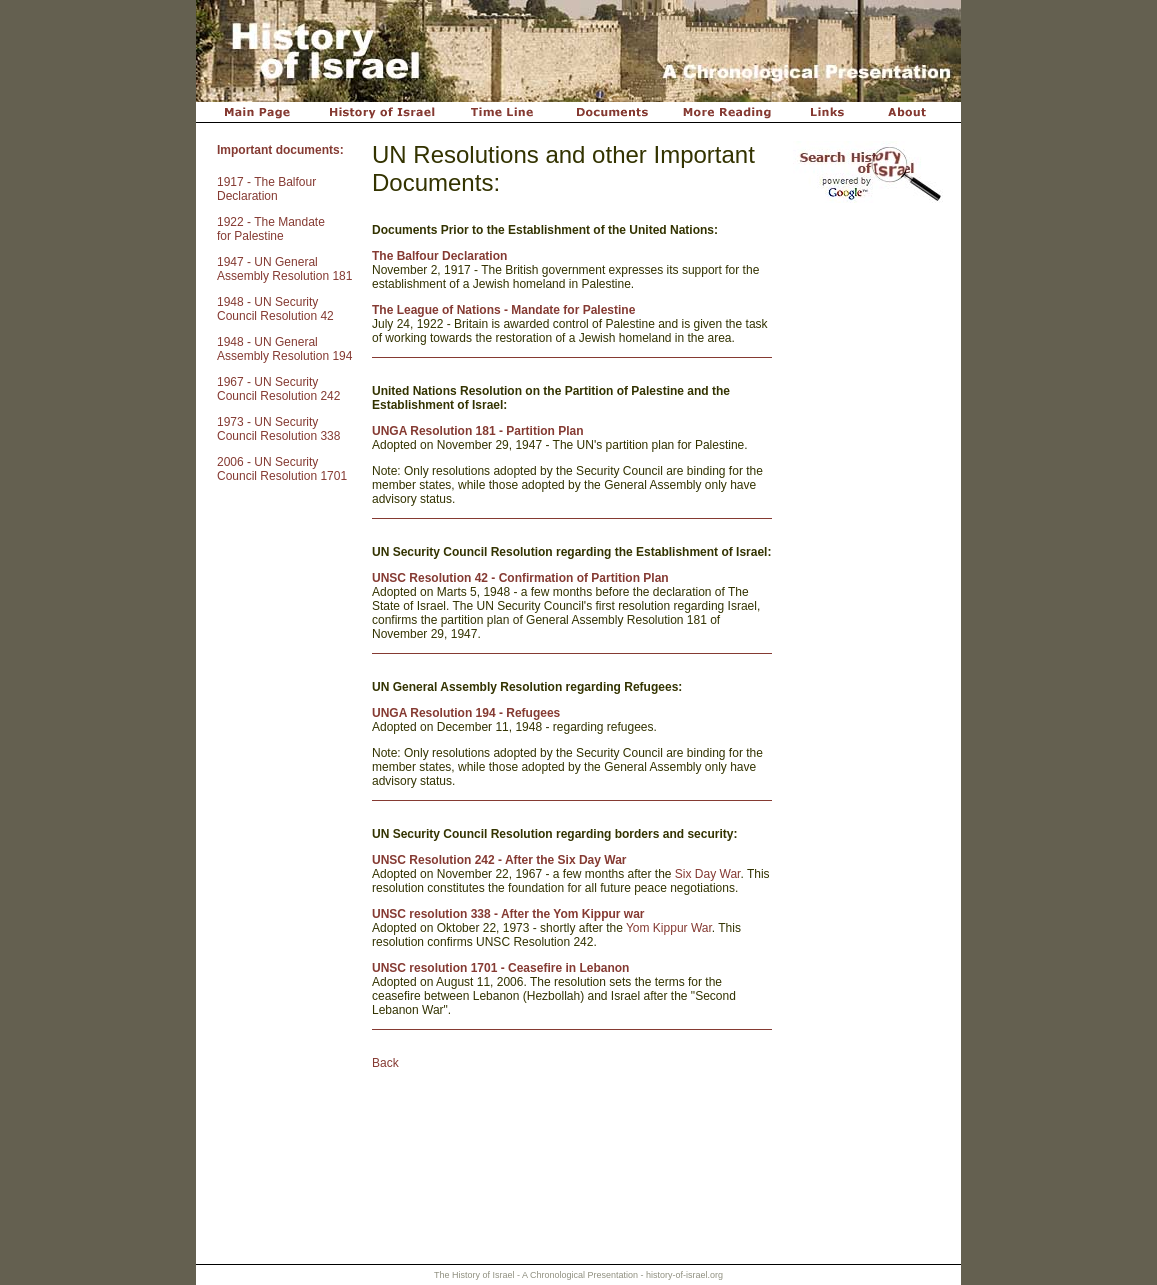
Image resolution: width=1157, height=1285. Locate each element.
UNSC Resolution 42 (430, 578)
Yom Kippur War (669, 928)
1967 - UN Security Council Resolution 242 (278, 389)
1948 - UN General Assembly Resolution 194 (284, 349)
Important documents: (280, 150)
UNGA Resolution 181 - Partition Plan (478, 431)
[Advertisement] (866, 529)
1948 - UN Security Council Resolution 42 (275, 309)
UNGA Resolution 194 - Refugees (466, 713)
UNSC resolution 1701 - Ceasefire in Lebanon (500, 968)
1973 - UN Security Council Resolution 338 (278, 429)
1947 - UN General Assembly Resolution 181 (284, 269)
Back (385, 1063)
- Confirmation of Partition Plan (578, 578)
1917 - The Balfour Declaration (266, 189)
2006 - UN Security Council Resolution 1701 (282, 469)
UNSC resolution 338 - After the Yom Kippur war (508, 914)
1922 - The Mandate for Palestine (271, 229)
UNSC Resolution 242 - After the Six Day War (499, 860)
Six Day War (708, 874)
